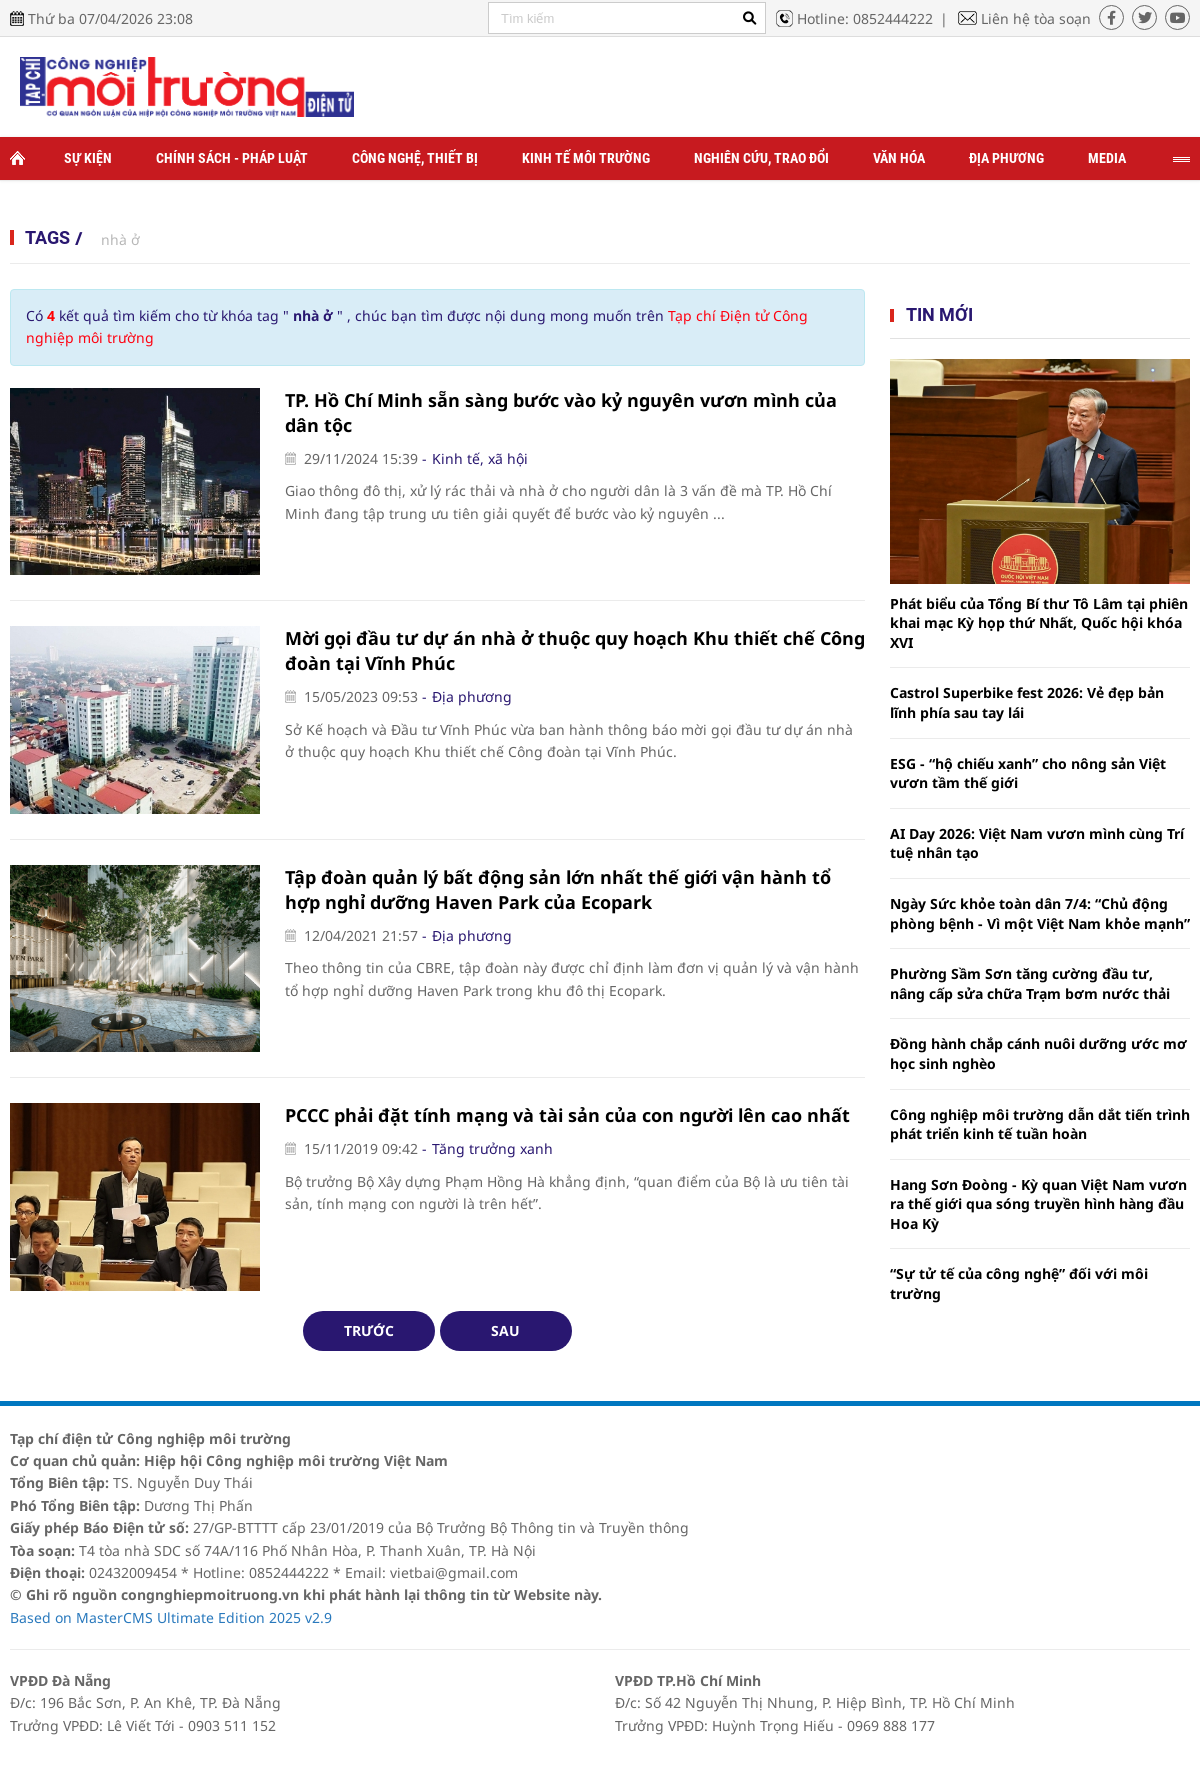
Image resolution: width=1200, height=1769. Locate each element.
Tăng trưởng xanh (492, 1148)
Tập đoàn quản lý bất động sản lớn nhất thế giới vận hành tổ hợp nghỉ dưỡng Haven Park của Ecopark (558, 889)
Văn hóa (899, 158)
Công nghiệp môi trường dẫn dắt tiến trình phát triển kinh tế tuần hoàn (1040, 1124)
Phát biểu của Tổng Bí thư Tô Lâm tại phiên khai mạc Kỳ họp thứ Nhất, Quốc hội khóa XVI (1039, 623)
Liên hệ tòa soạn (1036, 18)
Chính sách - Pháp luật (232, 158)
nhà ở (120, 239)
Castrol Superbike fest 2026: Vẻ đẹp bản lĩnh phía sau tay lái (1027, 702)
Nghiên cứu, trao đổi (761, 158)
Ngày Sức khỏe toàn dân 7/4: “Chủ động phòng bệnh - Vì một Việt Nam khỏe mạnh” (1040, 913)
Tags (47, 237)
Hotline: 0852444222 (865, 18)
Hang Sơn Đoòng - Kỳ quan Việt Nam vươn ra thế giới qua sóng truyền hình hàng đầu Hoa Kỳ (1038, 1204)
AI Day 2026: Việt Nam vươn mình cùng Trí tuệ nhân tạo (1037, 843)
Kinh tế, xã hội (480, 458)
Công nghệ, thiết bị (415, 158)
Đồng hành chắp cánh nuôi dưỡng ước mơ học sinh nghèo (1038, 1053)
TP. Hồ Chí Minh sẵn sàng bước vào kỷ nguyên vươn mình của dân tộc (561, 412)
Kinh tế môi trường (586, 158)
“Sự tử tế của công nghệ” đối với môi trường (1019, 1283)
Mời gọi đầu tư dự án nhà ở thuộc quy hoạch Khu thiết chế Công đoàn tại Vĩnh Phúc (575, 650)
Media (1107, 158)
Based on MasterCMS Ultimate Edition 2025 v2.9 (171, 1617)
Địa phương (1006, 158)
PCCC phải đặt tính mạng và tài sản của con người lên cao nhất (567, 1115)
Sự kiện (88, 158)
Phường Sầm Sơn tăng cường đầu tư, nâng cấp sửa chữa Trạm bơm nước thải (1030, 983)
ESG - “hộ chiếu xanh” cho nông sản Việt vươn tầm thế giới (1028, 773)
